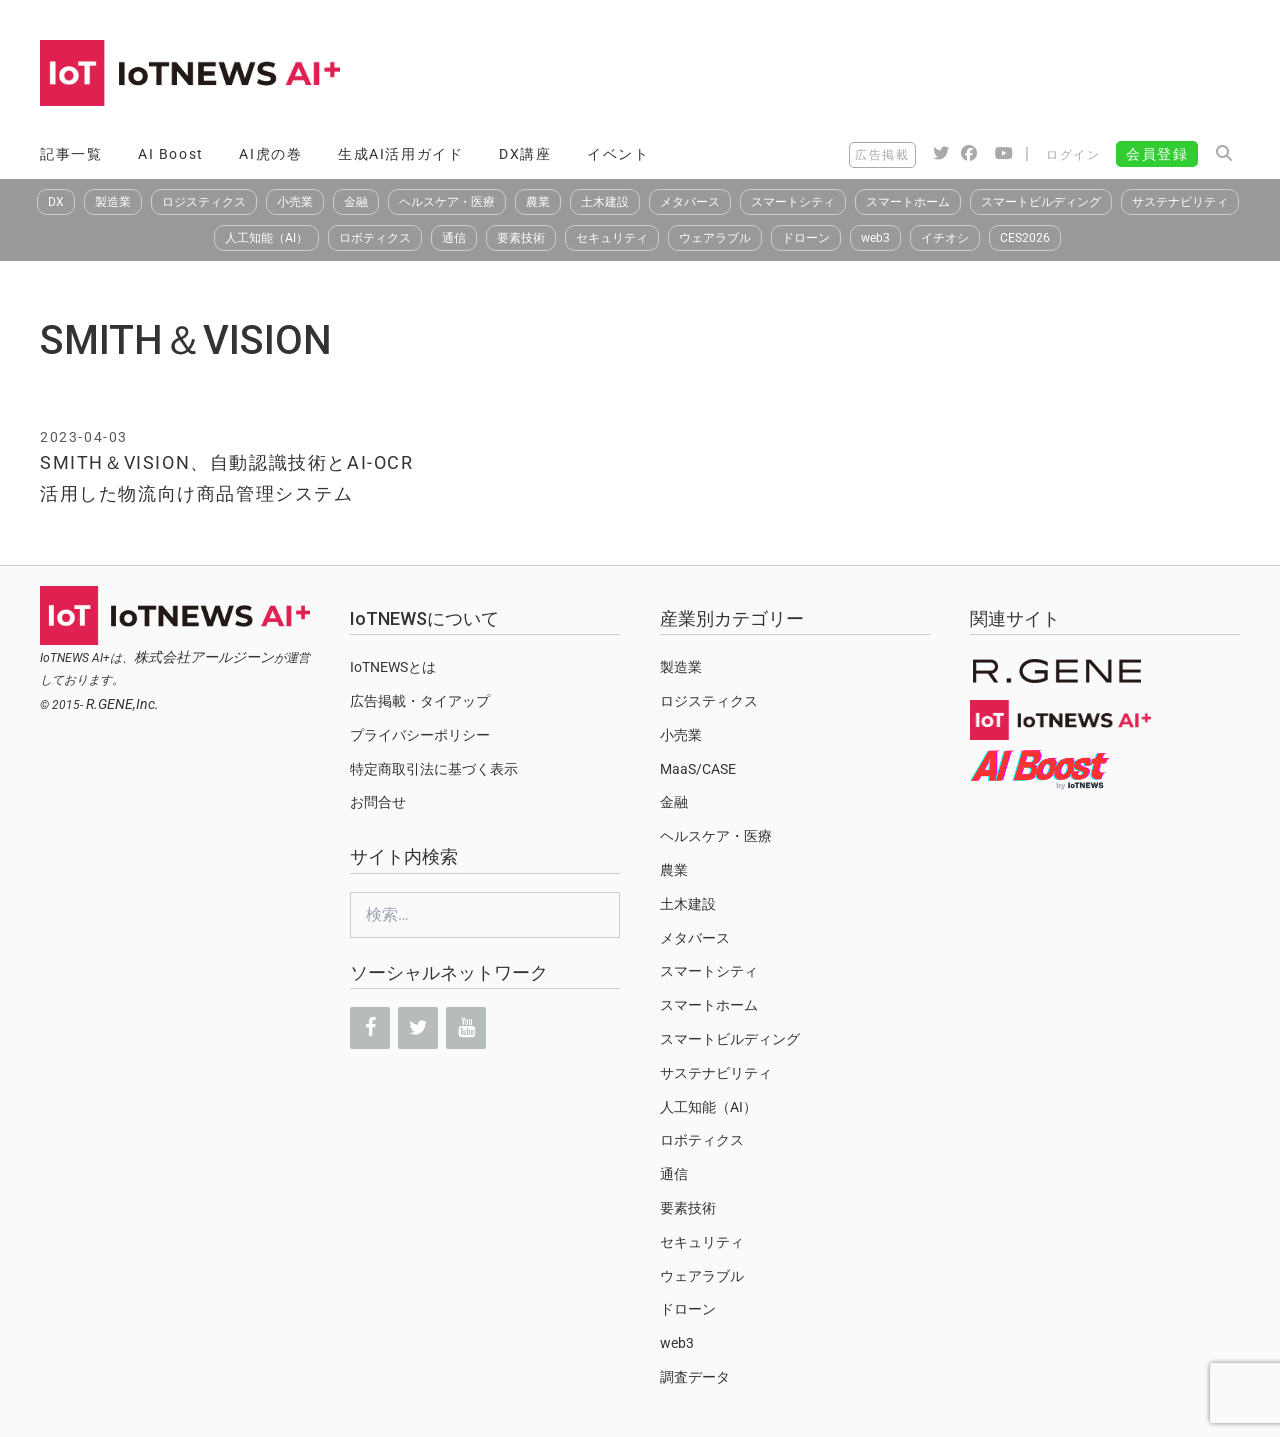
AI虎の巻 (270, 154)
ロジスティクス (204, 202)
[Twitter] (418, 1028)
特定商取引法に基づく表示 (434, 769)
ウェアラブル (715, 238)
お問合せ (378, 802)
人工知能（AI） (266, 238)
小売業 (295, 202)
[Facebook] (370, 1028)
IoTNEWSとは (393, 667)
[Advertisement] (876, 75)
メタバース (690, 202)
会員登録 (1157, 154)
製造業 (113, 202)
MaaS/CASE (698, 769)
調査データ (695, 1377)
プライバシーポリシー (420, 735)
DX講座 (525, 154)
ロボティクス (375, 238)
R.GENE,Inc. (122, 704)
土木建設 (605, 202)
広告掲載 (882, 155)
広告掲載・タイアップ (420, 701)
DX (56, 202)
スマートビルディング (1041, 202)
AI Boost (171, 154)
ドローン (806, 238)
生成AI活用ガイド (400, 154)
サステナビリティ (1180, 202)
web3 (875, 238)
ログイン (1073, 155)
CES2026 (1025, 238)
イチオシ (945, 238)
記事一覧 (71, 154)
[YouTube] (466, 1028)
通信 (454, 238)
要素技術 (521, 238)
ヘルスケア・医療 (447, 202)
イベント (618, 154)
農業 (538, 202)
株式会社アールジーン (204, 657)
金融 (356, 202)
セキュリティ (612, 238)
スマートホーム (908, 202)
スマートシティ (793, 202)
